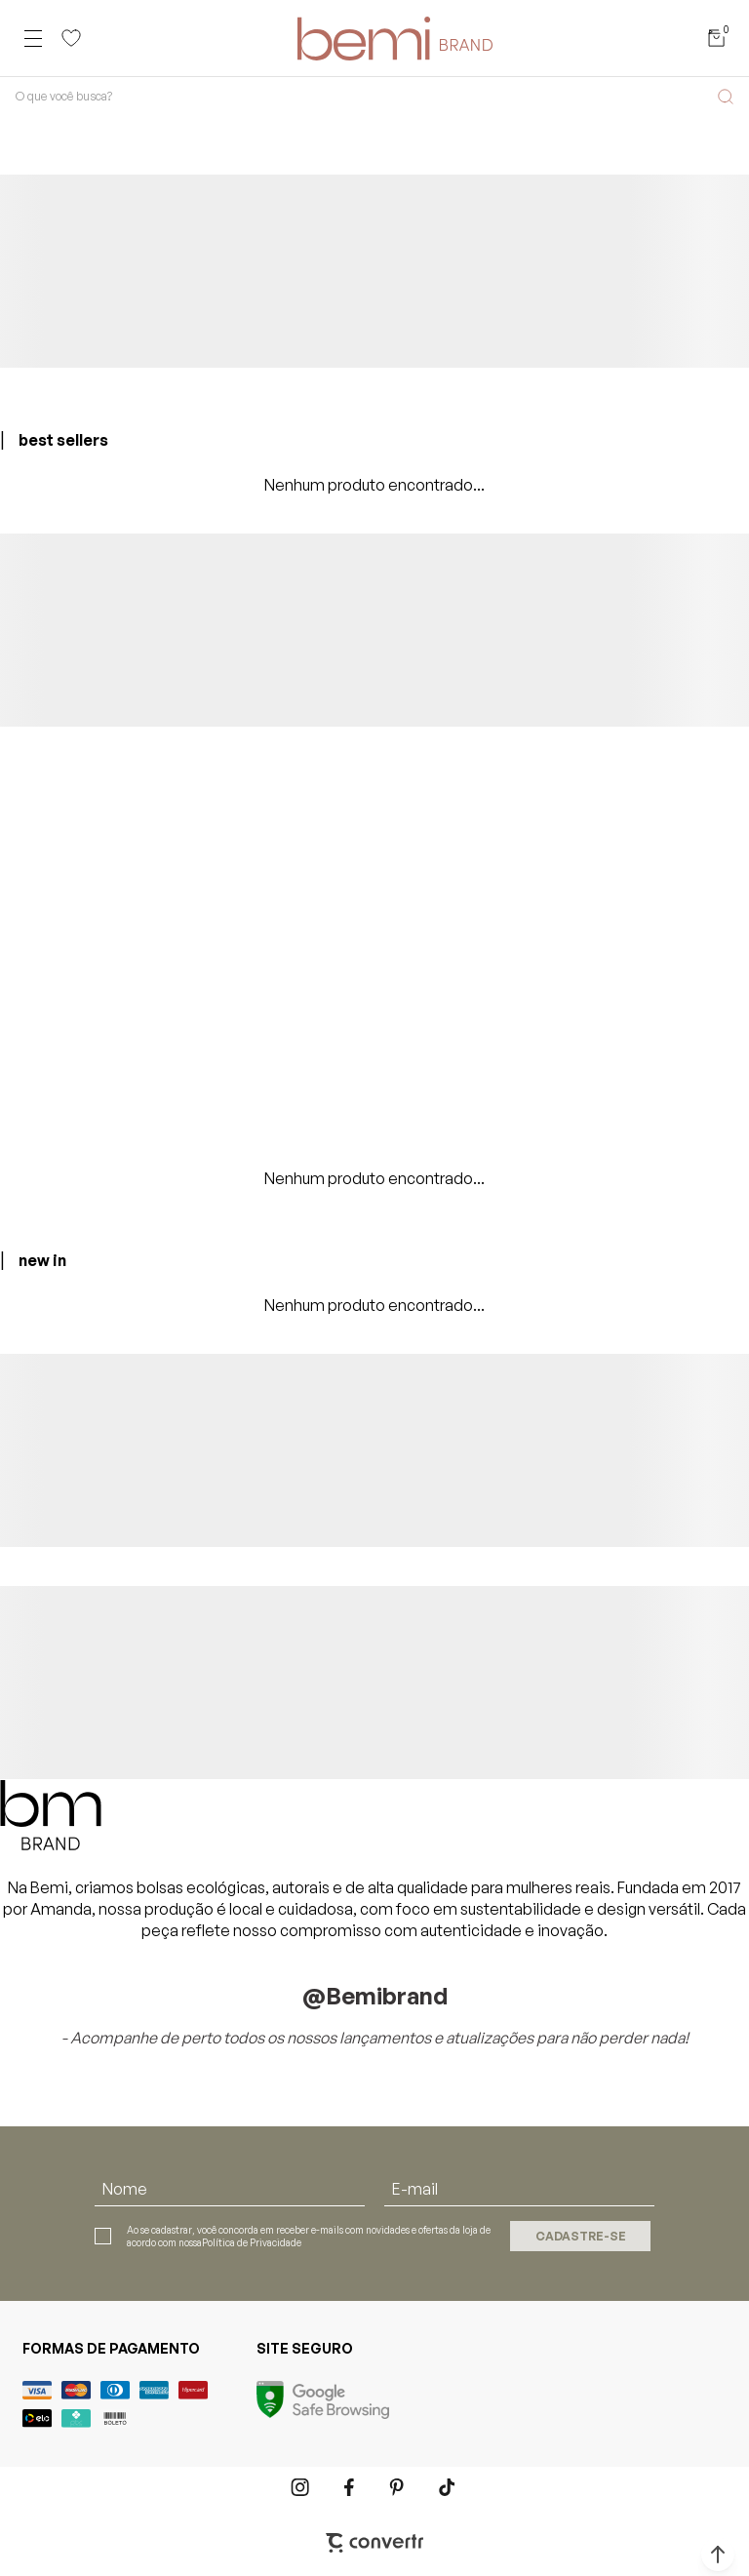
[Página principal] (395, 38)
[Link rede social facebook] (350, 2487)
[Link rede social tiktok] (447, 2487)
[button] (717, 2554)
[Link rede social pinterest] (399, 2487)
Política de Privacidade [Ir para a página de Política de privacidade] (251, 2242)
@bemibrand (375, 1995)
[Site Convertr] (374, 2543)
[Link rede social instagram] (301, 2487)
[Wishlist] (71, 38)
